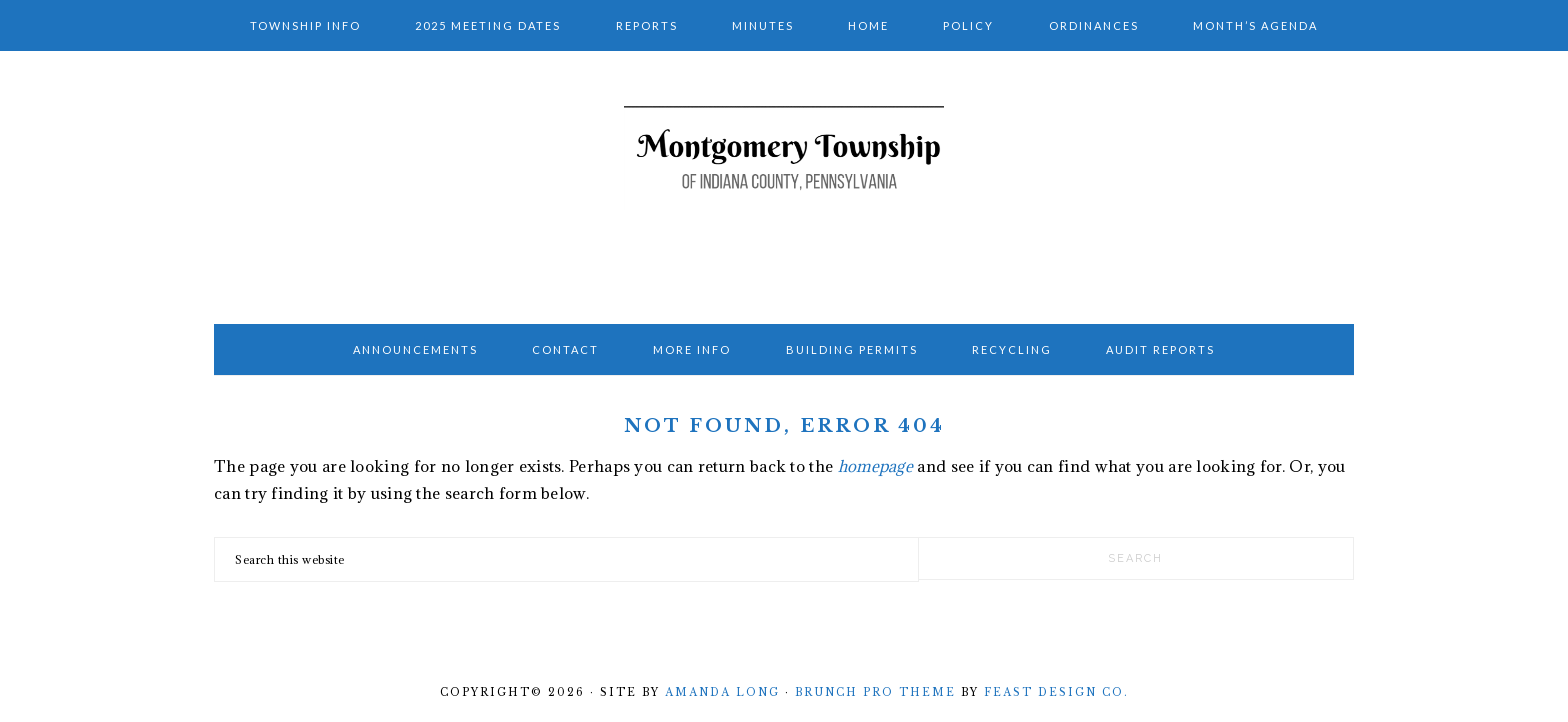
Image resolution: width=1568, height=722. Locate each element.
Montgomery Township (784, 181)
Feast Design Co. (1056, 692)
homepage (875, 466)
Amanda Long (722, 692)
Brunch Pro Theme (875, 692)
